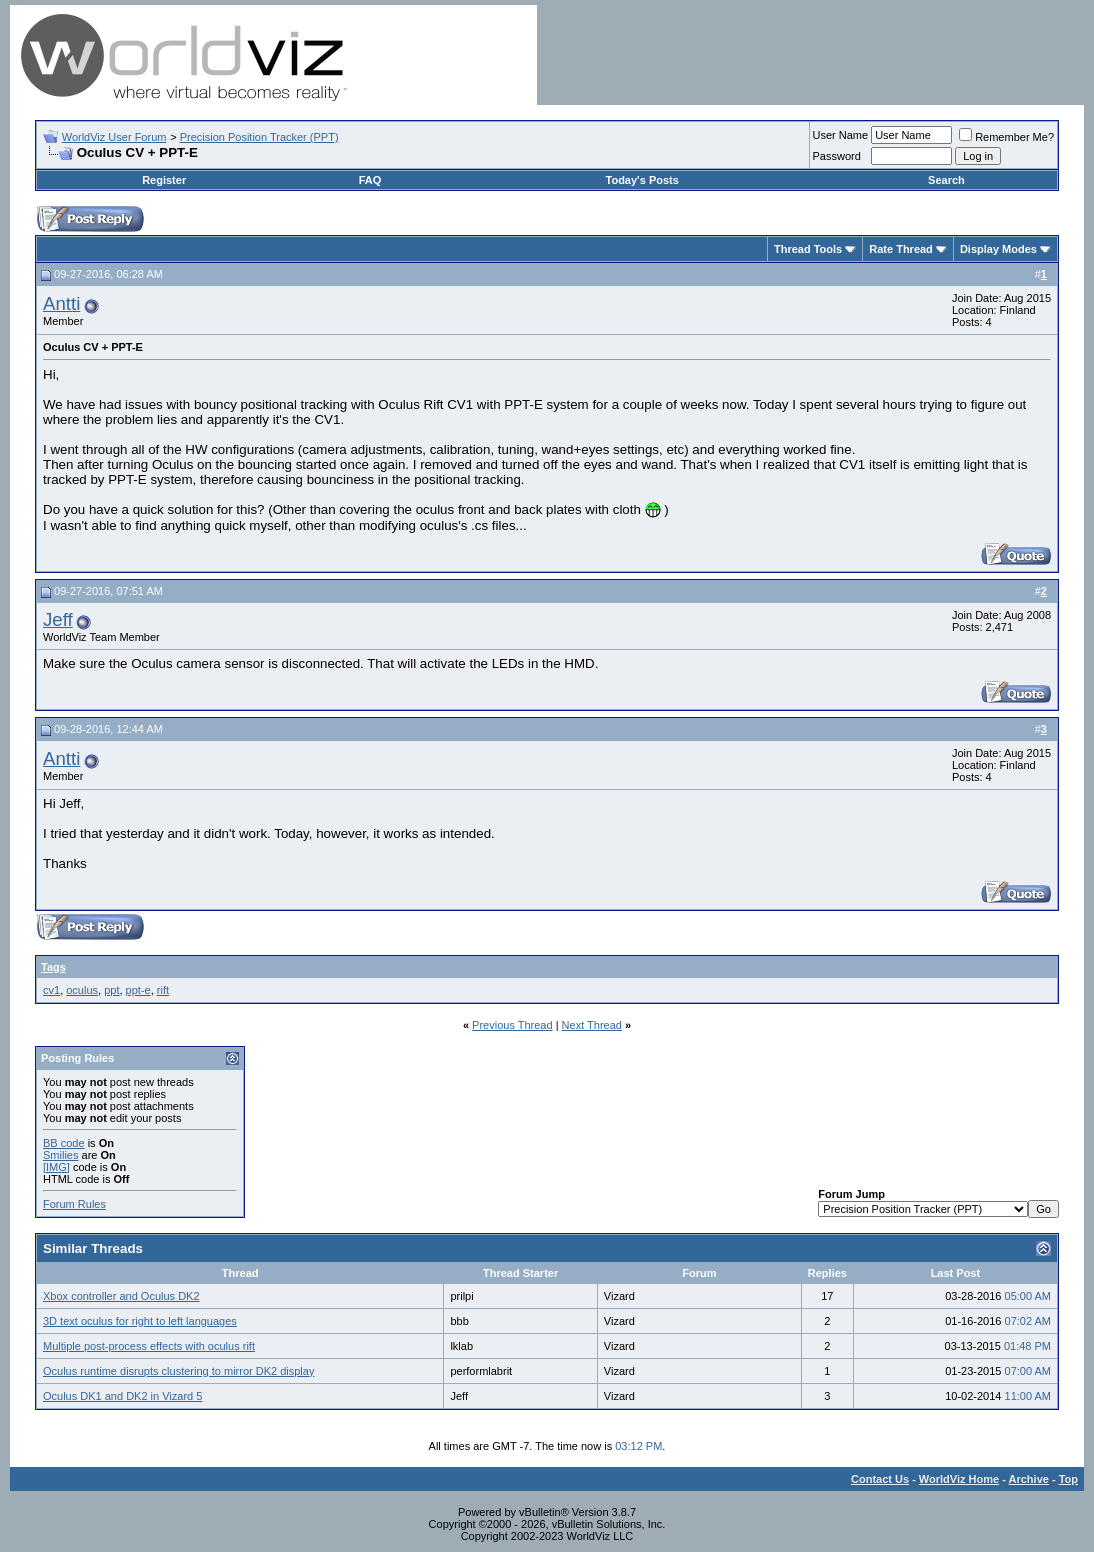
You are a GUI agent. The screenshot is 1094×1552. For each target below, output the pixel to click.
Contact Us (880, 1479)
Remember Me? (1006, 137)
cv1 (51, 990)
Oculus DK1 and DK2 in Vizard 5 (122, 1396)
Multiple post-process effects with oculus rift (149, 1346)
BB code (64, 1143)
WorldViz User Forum (114, 137)
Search (946, 180)
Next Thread (592, 1025)
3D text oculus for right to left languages (140, 1321)
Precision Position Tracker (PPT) (259, 137)
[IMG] (56, 1167)
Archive (1029, 1479)
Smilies (60, 1155)
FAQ (370, 180)
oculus (82, 990)
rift (163, 990)
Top (1068, 1479)
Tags (53, 967)
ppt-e (138, 990)
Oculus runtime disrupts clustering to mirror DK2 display (178, 1371)
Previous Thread (512, 1025)
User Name (841, 135)
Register (164, 180)
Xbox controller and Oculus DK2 (121, 1296)
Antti (61, 303)
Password (837, 156)
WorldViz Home (959, 1479)
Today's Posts (642, 180)
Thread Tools (808, 249)
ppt (111, 990)
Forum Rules (74, 1204)
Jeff (58, 619)
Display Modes (998, 249)
